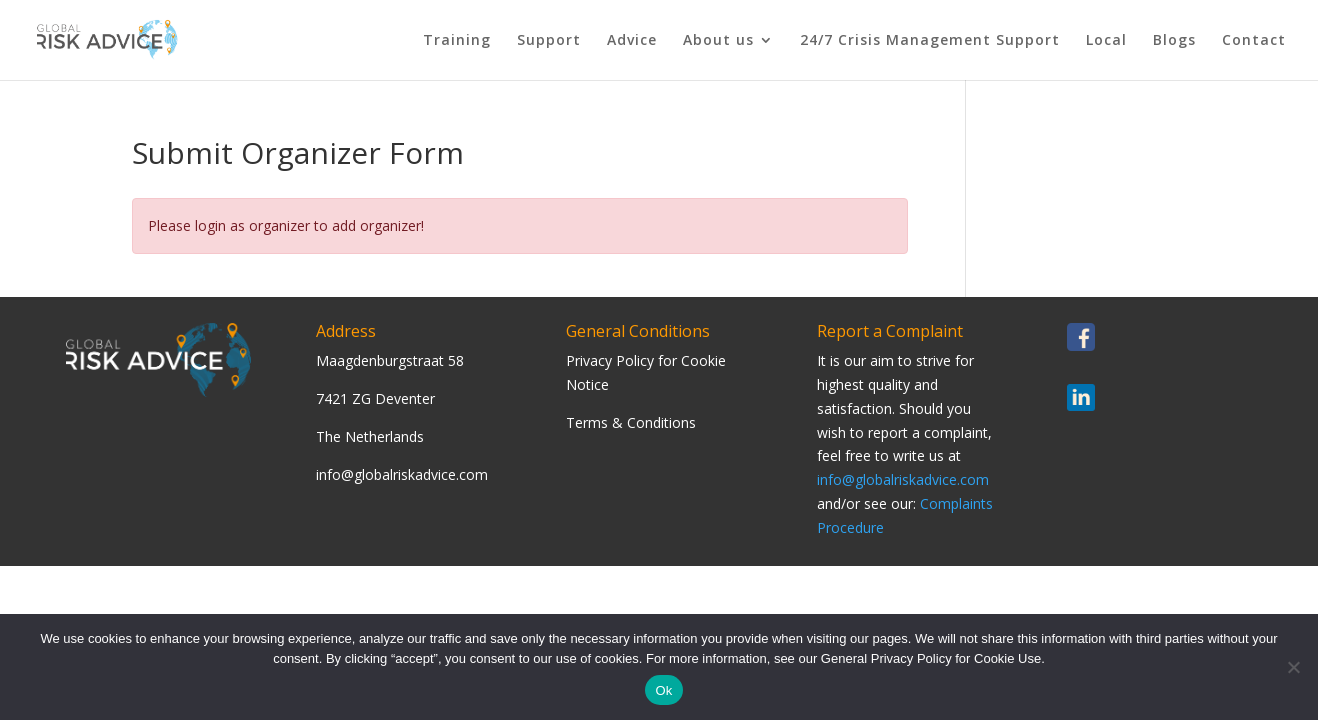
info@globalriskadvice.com (903, 479)
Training (457, 41)
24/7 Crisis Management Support (930, 41)
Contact (1254, 41)
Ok (663, 690)
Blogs (1174, 41)
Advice (632, 41)
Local (1106, 41)
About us (718, 41)
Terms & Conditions (631, 422)
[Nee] (1293, 667)
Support (549, 41)
